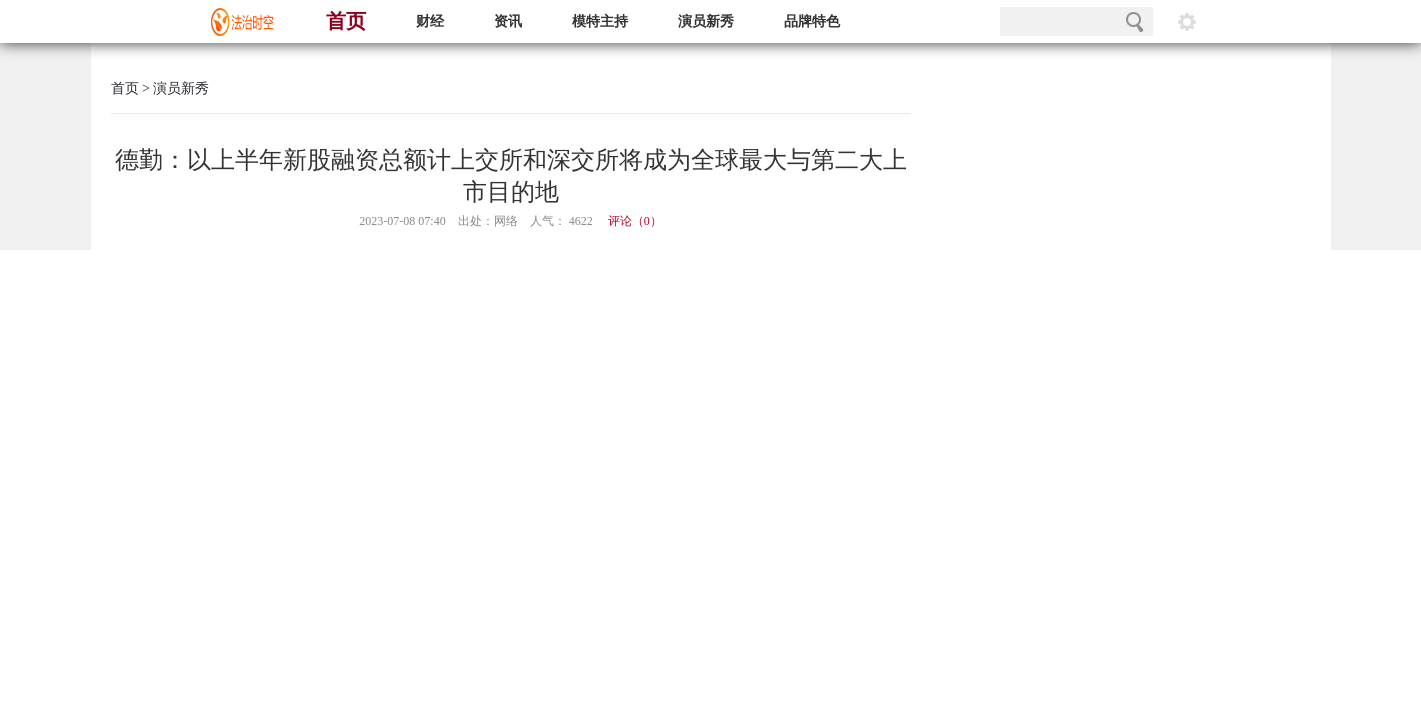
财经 (430, 21)
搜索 (1134, 21)
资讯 (508, 21)
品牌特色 (812, 21)
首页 (346, 21)
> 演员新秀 (174, 88)
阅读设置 (1187, 21)
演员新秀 (706, 21)
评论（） (635, 221)
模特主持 (600, 21)
